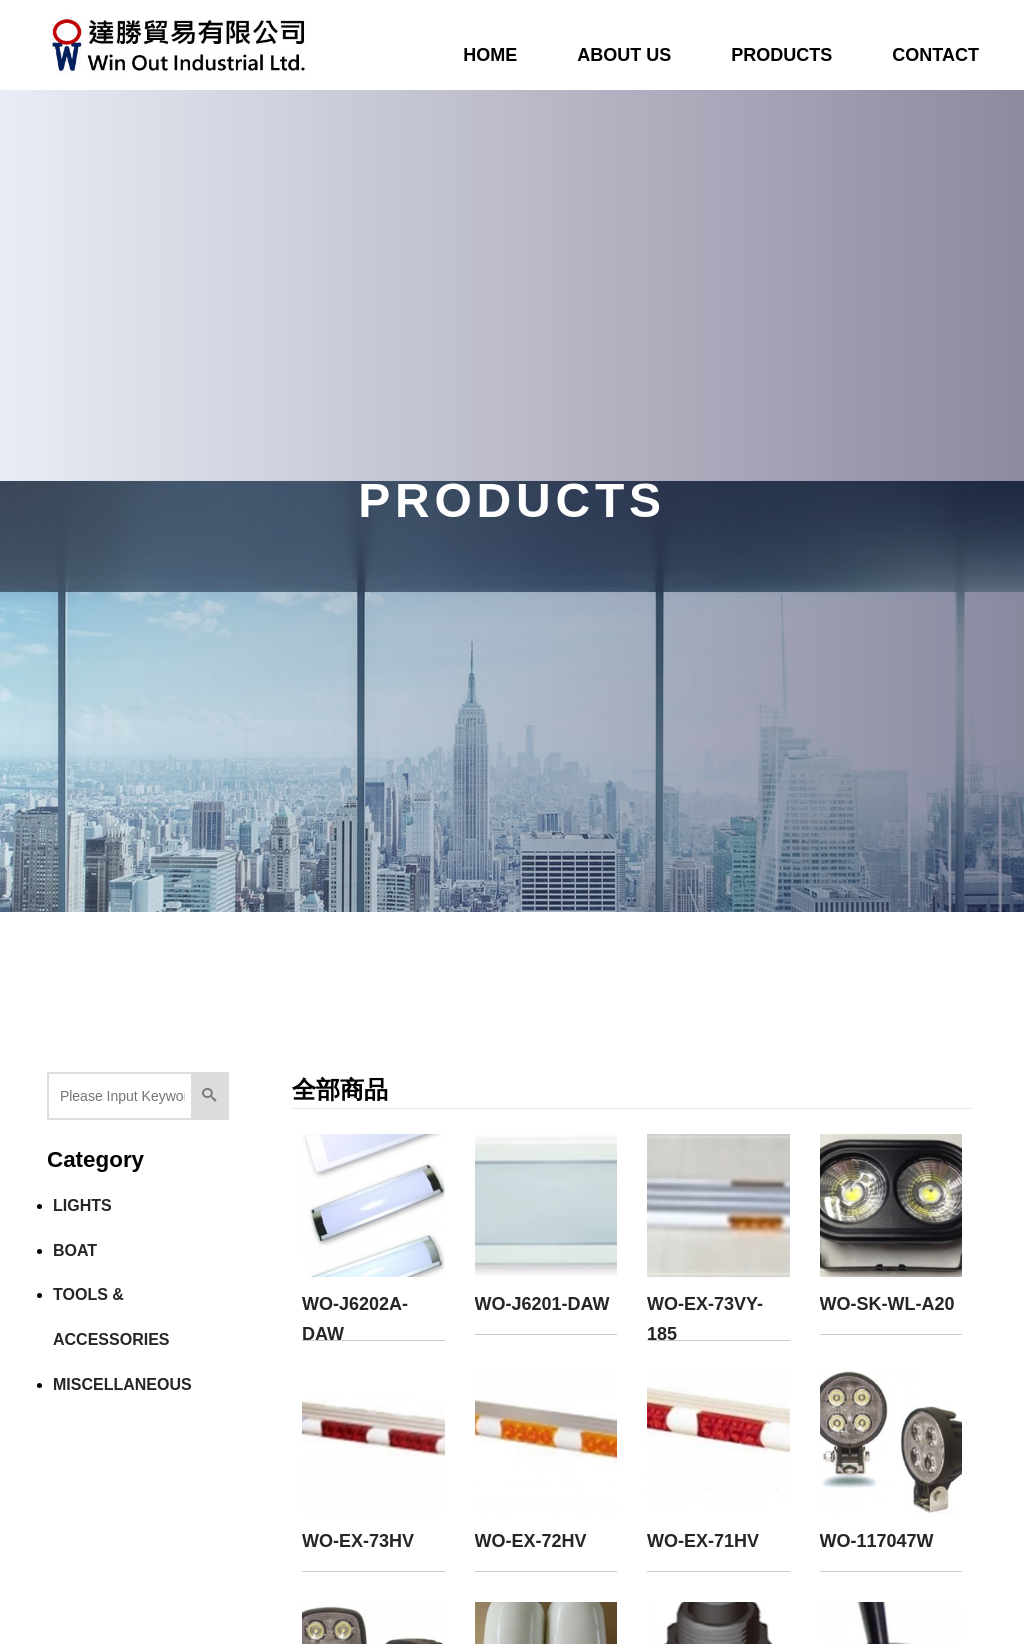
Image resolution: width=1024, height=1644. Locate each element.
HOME (490, 55)
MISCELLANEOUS (122, 1384)
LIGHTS (82, 1205)
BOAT (75, 1250)
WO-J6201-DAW (542, 1304)
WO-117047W (877, 1541)
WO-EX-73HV (358, 1541)
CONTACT (935, 55)
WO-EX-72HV (531, 1541)
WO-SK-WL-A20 (887, 1304)
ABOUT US (624, 55)
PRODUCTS (781, 55)
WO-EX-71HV (703, 1541)
